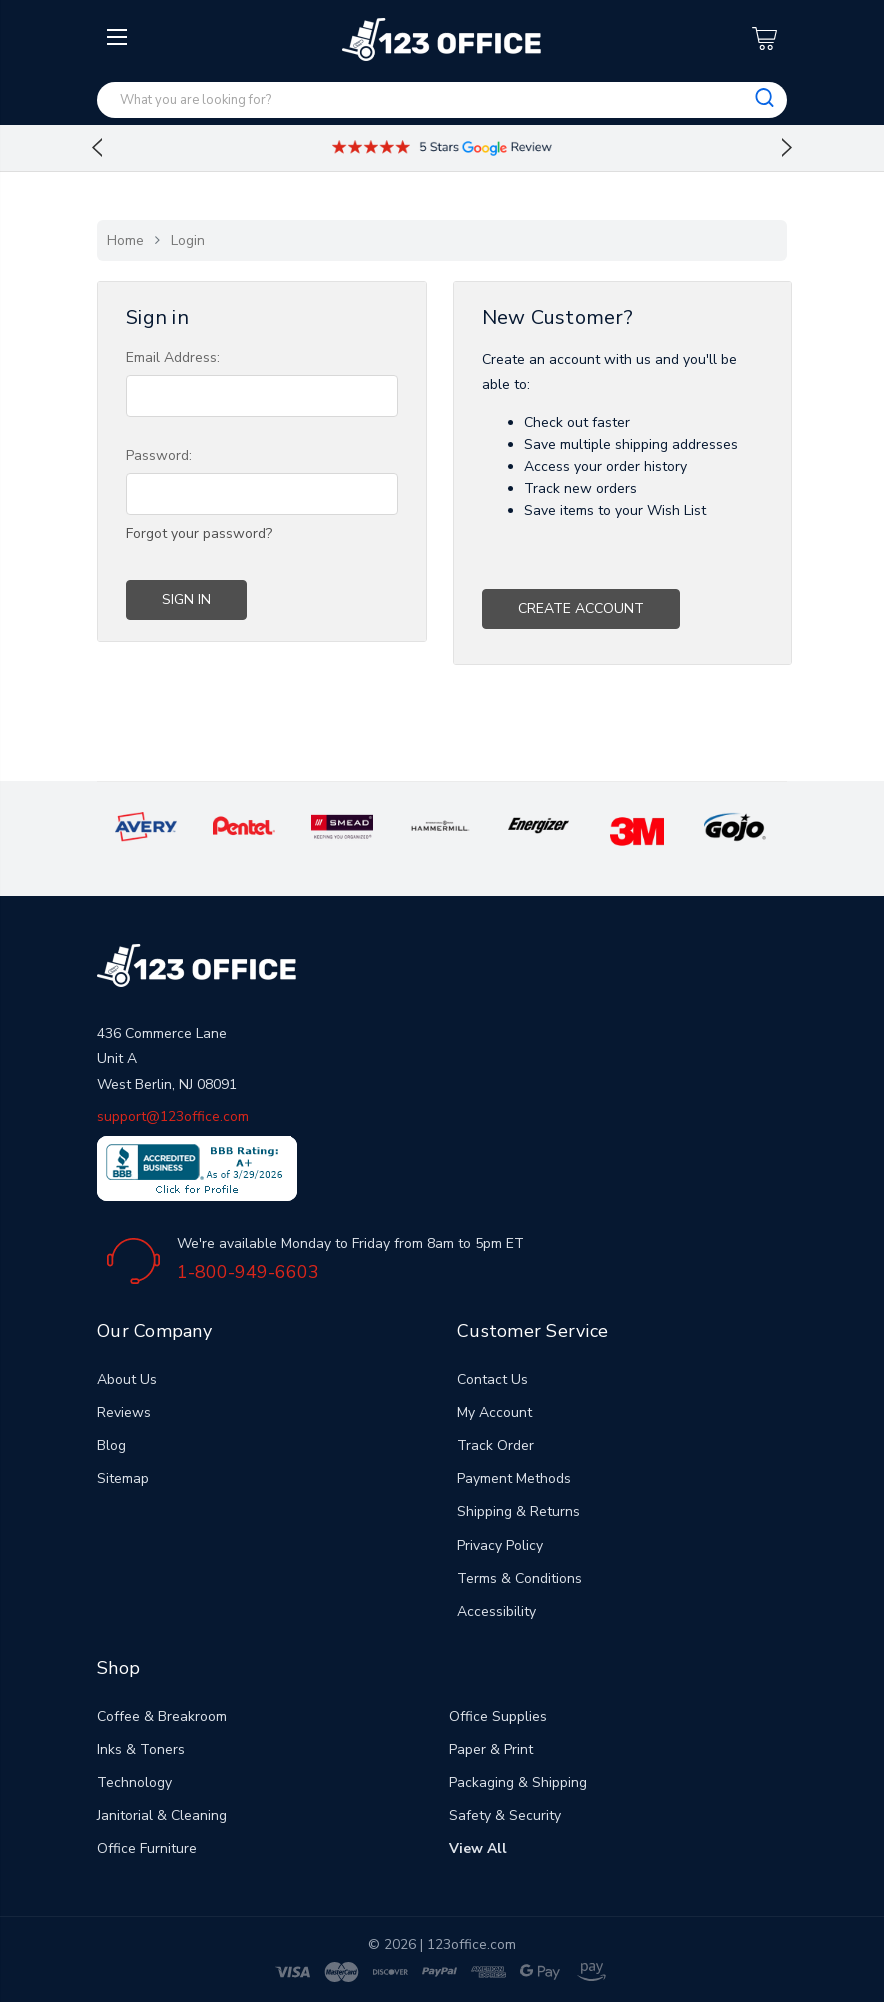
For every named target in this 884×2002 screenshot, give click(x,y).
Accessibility (496, 1611)
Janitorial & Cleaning (162, 1815)
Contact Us (492, 1379)
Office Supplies (498, 1716)
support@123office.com (173, 1116)
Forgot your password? (199, 533)
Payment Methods (514, 1478)
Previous (97, 148)
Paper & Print (491, 1749)
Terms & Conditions (519, 1578)
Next (787, 148)
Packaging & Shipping (518, 1782)
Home (125, 240)
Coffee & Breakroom (162, 1716)
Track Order (495, 1445)
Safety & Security (505, 1815)
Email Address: (173, 357)
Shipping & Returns (518, 1511)
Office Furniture (147, 1848)
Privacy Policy (500, 1545)
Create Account (581, 608)
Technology (134, 1782)
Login (188, 240)
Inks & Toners (141, 1749)
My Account (494, 1412)
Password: (159, 455)
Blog (111, 1445)
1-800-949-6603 (248, 1272)
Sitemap (123, 1478)
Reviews (124, 1412)
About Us (127, 1379)
